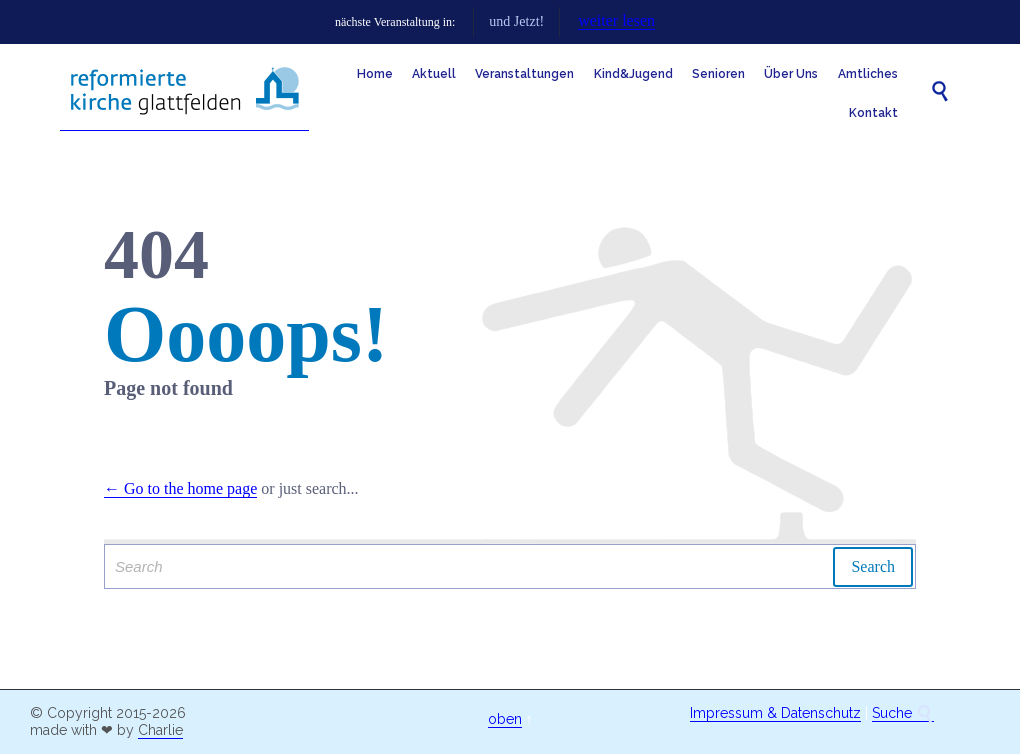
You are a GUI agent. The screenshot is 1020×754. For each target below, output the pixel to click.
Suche (903, 713)
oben (505, 719)
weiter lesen (748, 20)
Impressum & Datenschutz (775, 713)
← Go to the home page (180, 488)
